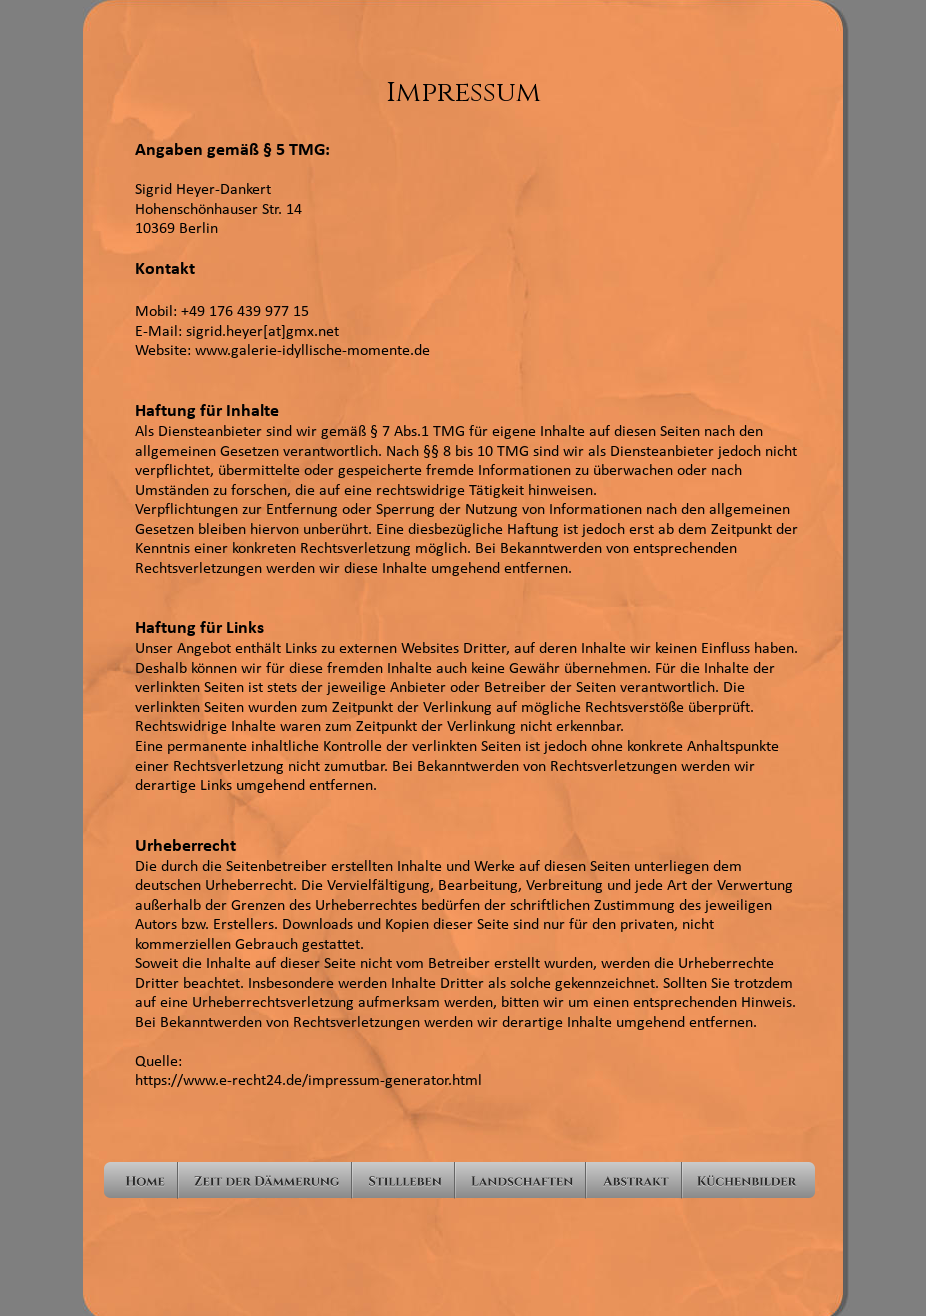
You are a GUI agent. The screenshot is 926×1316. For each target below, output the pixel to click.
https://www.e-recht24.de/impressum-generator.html (308, 1081)
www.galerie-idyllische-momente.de (312, 351)
